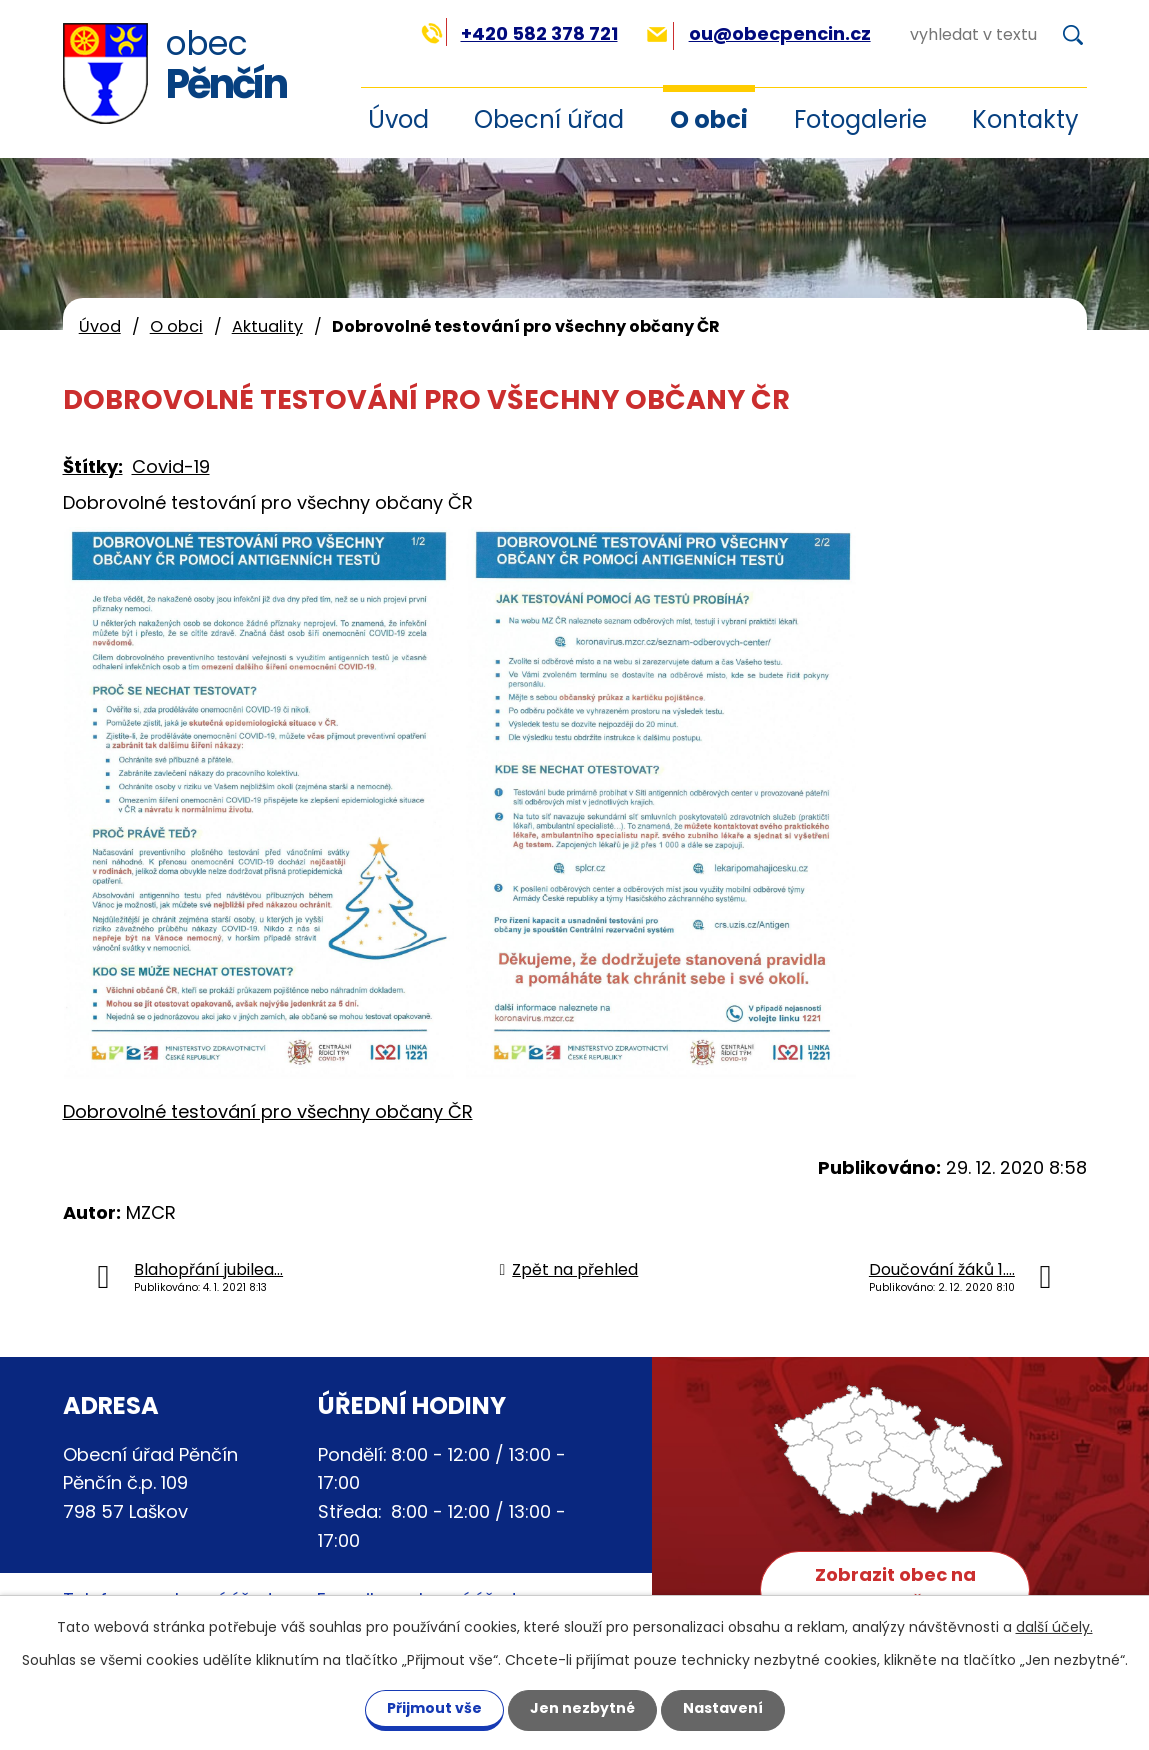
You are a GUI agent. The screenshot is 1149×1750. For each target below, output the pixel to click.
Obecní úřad (549, 119)
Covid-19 (171, 466)
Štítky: (93, 466)
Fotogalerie (860, 119)
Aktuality (267, 326)
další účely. (1054, 1627)
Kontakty (1025, 119)
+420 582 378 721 (519, 33)
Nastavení (723, 1708)
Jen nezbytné (582, 1708)
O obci (709, 119)
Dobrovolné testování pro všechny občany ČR (268, 1111)
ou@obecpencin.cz (758, 33)
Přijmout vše (434, 1708)
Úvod (100, 326)
